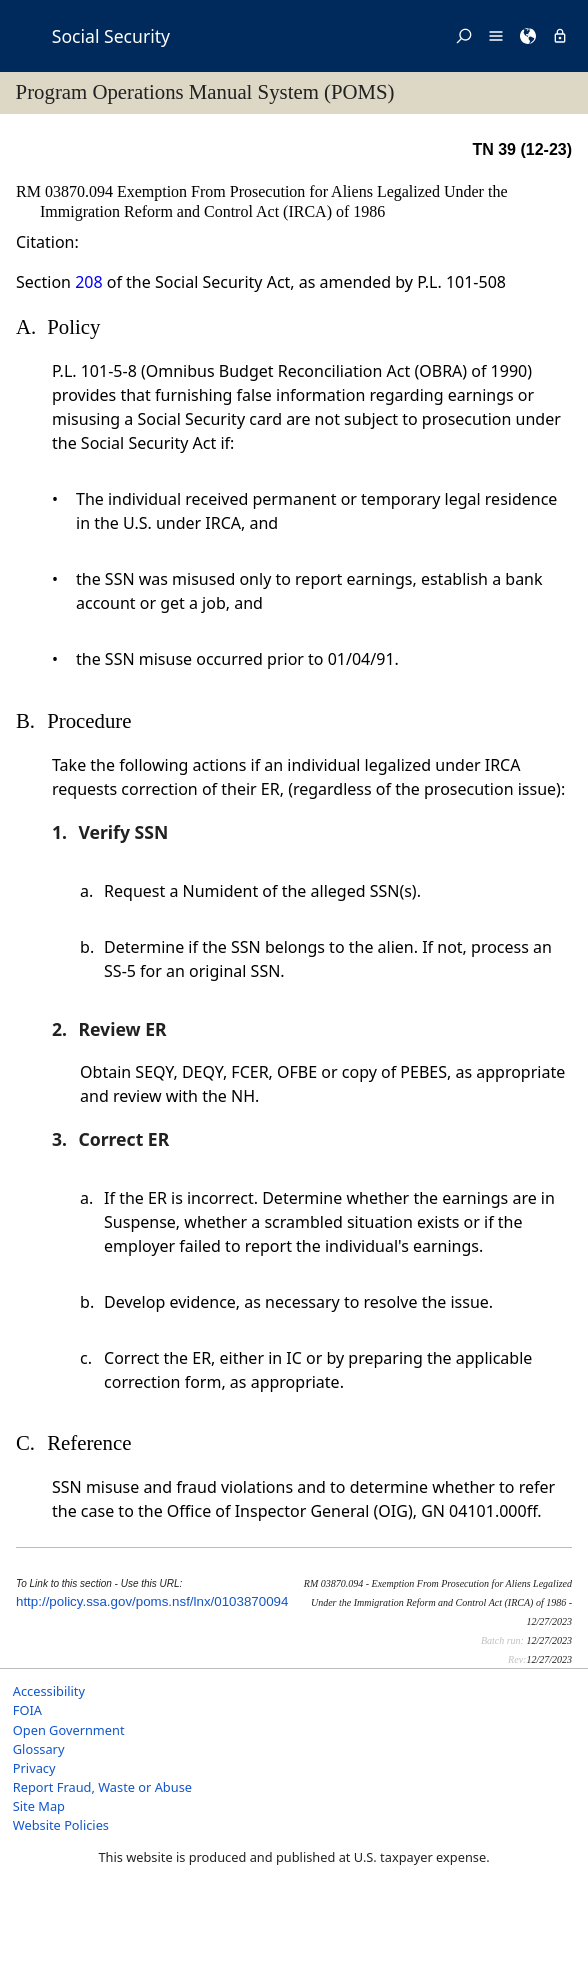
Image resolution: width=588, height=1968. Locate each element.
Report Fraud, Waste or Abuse (102, 1787)
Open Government (69, 1730)
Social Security (111, 36)
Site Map (39, 1806)
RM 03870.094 (66, 191)
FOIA (27, 1710)
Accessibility (49, 1691)
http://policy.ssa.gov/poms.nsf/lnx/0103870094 (152, 1601)
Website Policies (61, 1825)
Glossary (39, 1749)
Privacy (34, 1768)
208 (88, 282)
